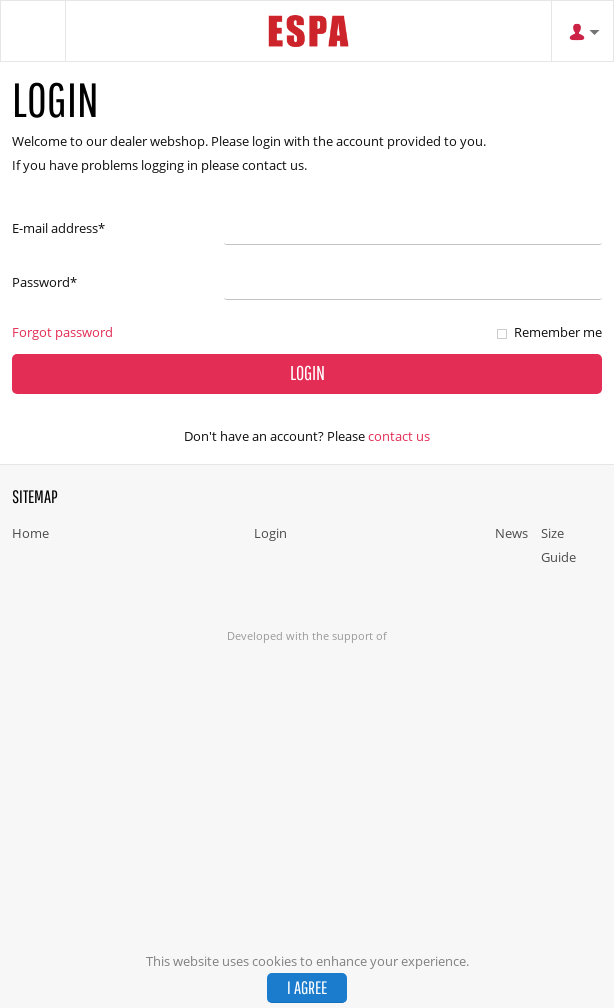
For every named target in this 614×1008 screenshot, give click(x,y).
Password (44, 282)
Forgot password (62, 332)
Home (30, 533)
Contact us (399, 436)
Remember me (558, 332)
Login (270, 533)
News (511, 533)
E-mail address (58, 228)
